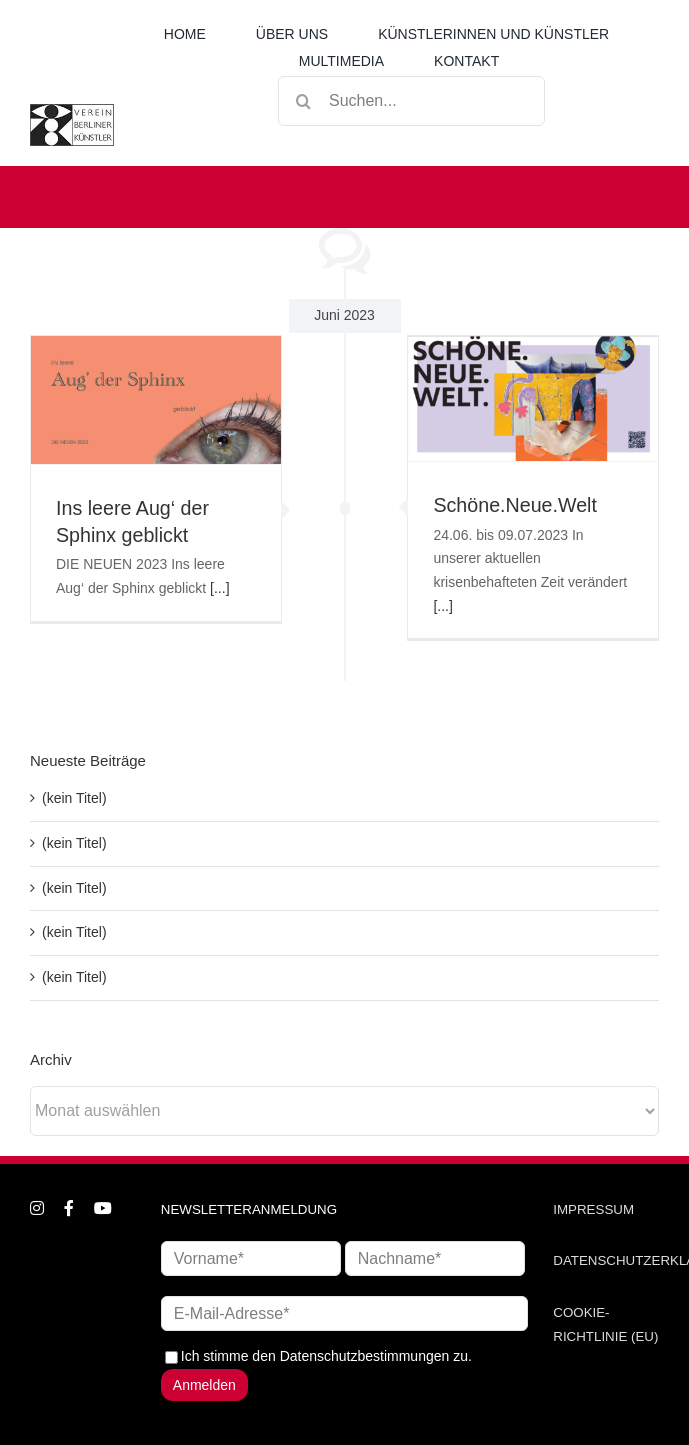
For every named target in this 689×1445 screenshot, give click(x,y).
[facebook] (69, 1208)
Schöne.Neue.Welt (515, 505)
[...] (219, 588)
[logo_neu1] (72, 111)
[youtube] (103, 1208)
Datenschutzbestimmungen (365, 1356)
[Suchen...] (411, 101)
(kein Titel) (74, 798)
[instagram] (37, 1208)
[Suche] (303, 101)
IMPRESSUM (593, 1209)
